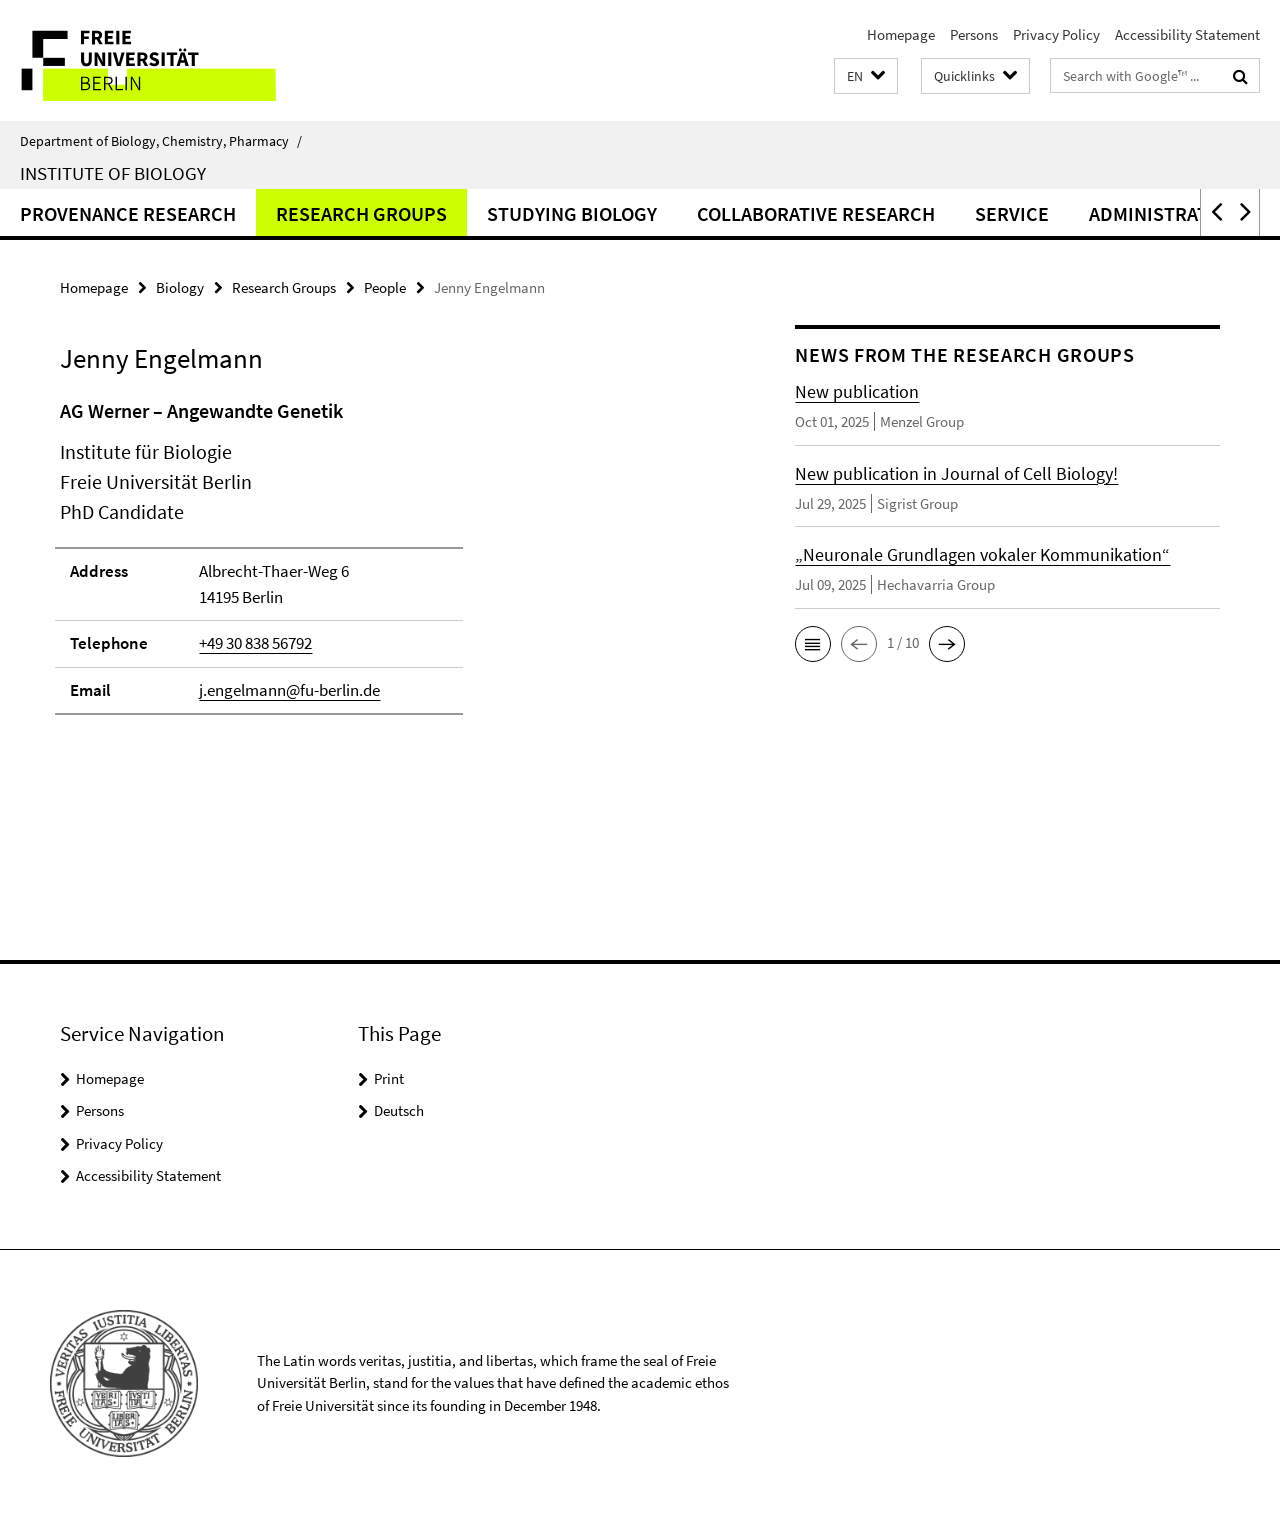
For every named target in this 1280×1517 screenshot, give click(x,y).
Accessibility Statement (1187, 34)
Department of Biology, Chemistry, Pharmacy (161, 141)
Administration (1164, 213)
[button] (866, 76)
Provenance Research (128, 213)
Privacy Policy (1056, 34)
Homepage (901, 34)
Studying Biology (572, 213)
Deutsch (399, 1110)
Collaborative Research (816, 213)
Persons (974, 34)
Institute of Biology (113, 173)
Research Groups (361, 213)
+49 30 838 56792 (255, 643)
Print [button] (389, 1078)
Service (1012, 213)
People (385, 287)
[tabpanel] (392, 565)
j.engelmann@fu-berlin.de (289, 690)
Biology (180, 287)
